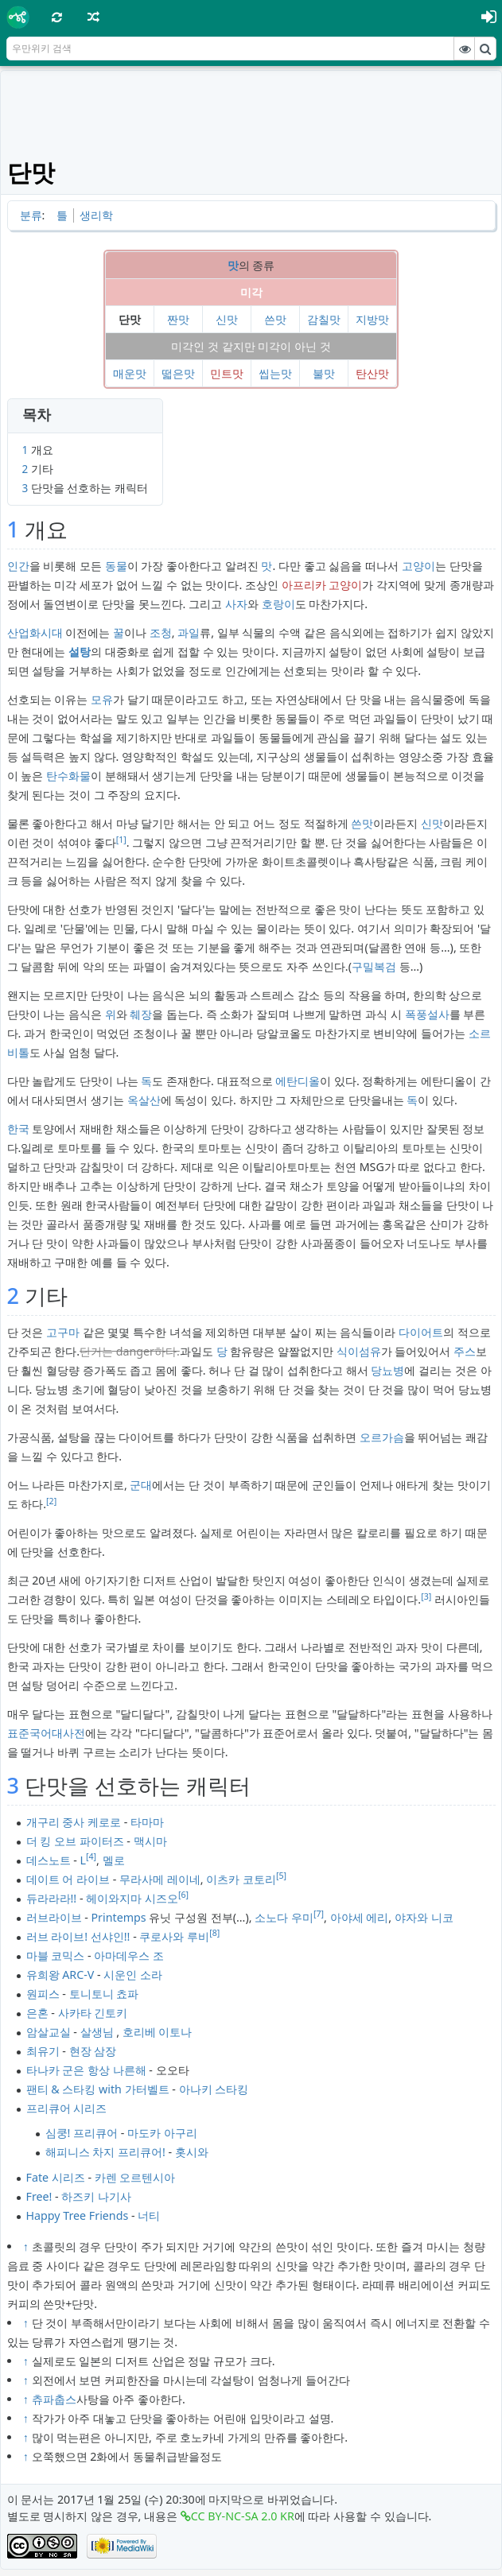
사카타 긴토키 (93, 2012)
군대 (141, 1484)
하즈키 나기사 (96, 2196)
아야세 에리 (359, 1917)
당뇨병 (387, 1370)
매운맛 (129, 373)
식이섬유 (359, 1351)
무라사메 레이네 (159, 1879)
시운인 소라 (132, 1974)
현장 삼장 (93, 2050)
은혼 (37, 2012)
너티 (149, 2215)
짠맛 (178, 319)
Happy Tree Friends (77, 2215)
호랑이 (278, 603)
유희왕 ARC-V (60, 1974)
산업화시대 (35, 632)
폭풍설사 (427, 1014)
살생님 (97, 2031)
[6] (183, 1894)
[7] (318, 1913)
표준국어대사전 (46, 1732)
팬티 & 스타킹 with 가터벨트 (97, 2089)
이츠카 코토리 (241, 1879)
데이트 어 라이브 (68, 1879)
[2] (51, 1501)
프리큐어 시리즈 (66, 2108)
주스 (464, 1351)
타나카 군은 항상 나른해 (86, 2069)
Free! (39, 2196)
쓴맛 (275, 319)
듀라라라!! (51, 1898)
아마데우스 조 (129, 1955)
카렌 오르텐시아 (135, 2177)
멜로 (114, 1860)
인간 (18, 565)
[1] (121, 839)
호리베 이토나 (158, 2031)
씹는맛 (275, 373)
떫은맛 (178, 373)
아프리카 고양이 (322, 584)
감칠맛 (324, 319)
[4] (91, 1856)
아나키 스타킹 (214, 2089)
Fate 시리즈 (55, 2177)
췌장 (141, 1014)
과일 (188, 632)
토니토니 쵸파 (104, 1993)
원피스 (43, 1993)
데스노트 (48, 1860)
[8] (214, 1932)
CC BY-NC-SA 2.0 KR (242, 2516)
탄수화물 (68, 775)
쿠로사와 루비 (174, 1936)
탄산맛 (372, 373)
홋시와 (191, 2151)
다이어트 (421, 1332)
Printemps (118, 1917)
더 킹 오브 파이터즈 (75, 1841)
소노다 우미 (284, 1917)
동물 (116, 565)
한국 (18, 1128)
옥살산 (144, 1100)
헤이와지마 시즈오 (132, 1898)
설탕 (79, 651)
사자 (236, 603)
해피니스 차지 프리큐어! (105, 2151)
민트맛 (226, 373)
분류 (31, 215)
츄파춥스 (54, 2399)
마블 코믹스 (55, 1955)
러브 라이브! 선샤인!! (78, 1936)
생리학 (96, 215)
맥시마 (150, 1841)
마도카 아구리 (162, 2132)
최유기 (43, 2050)
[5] (281, 1875)
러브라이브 (54, 1917)
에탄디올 (297, 1080)
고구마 (63, 1332)
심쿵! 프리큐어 (82, 2132)
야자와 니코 (424, 1917)
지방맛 (372, 319)
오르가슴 (382, 1437)
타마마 (147, 1821)
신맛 (227, 319)
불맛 (324, 373)
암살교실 (48, 2031)
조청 (161, 632)
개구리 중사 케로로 (73, 1821)
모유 (102, 699)
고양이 (418, 565)
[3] (426, 1596)
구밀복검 (374, 966)
